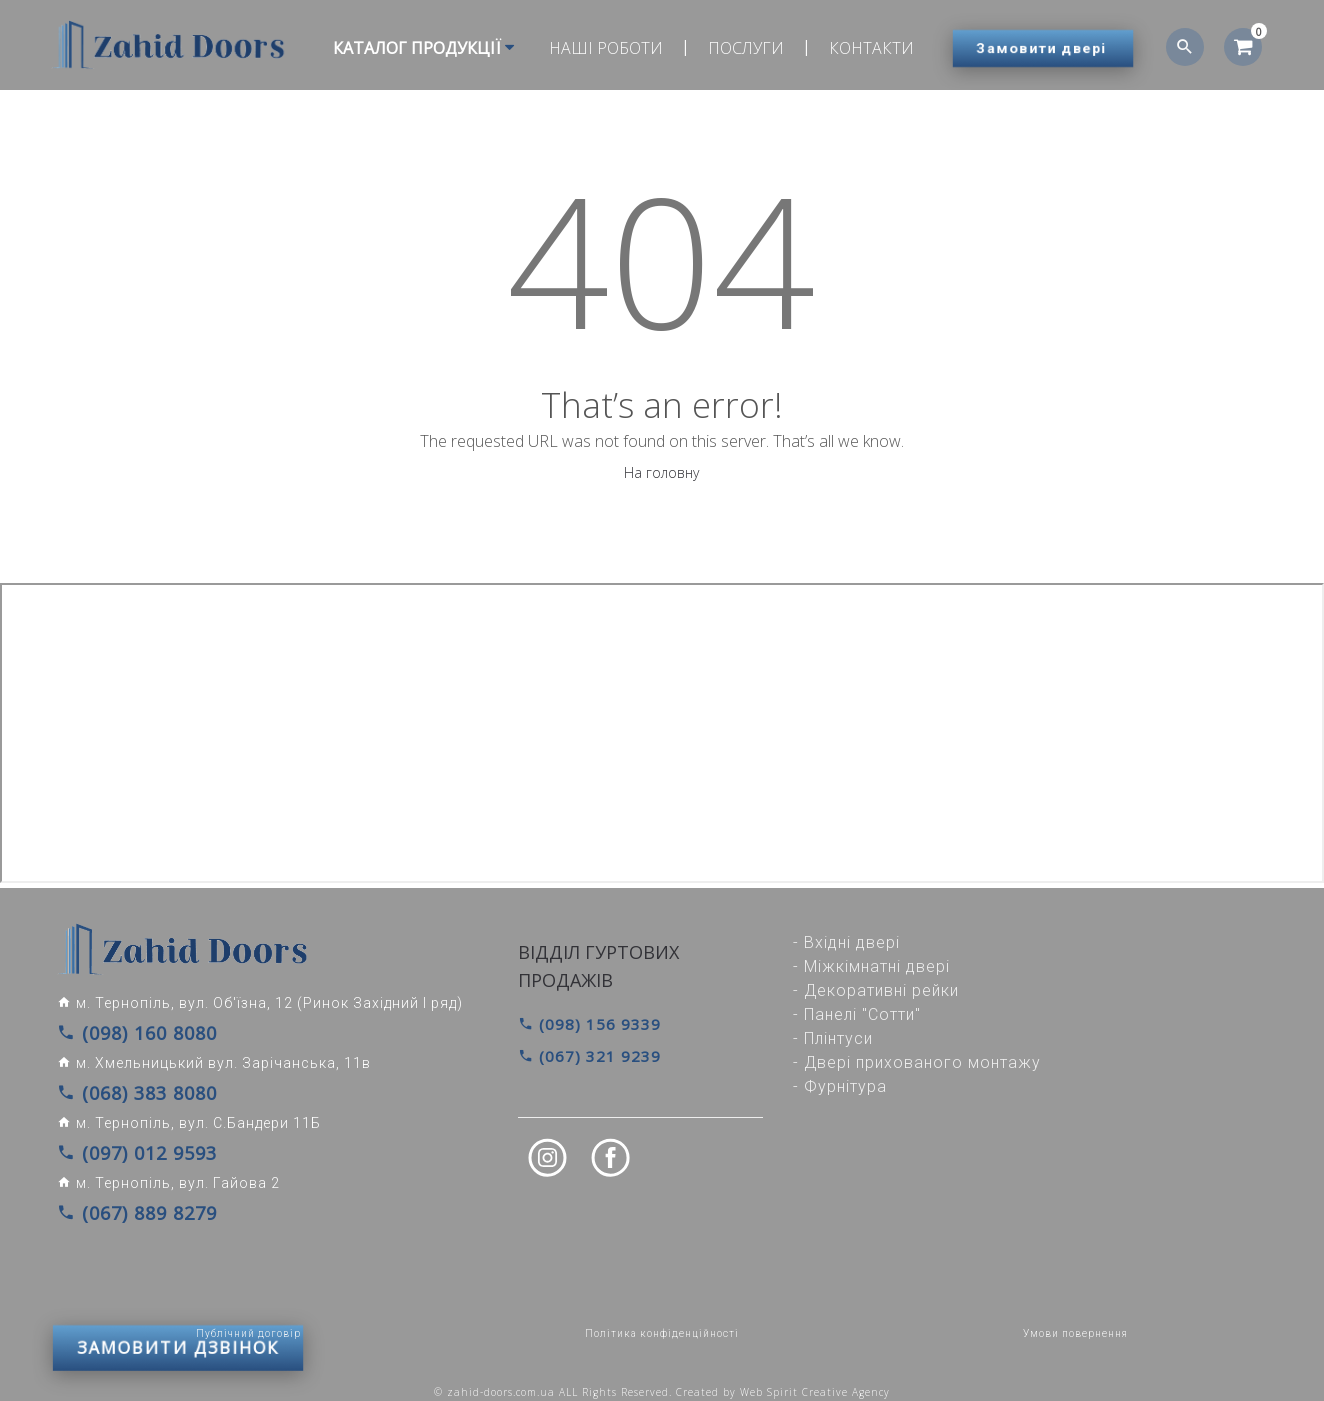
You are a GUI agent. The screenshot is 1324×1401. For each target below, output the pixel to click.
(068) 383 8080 (122, 1087)
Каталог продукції (414, 48)
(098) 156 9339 (583, 1023)
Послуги (737, 48)
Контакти (862, 48)
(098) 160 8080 (122, 1031)
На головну (661, 472)
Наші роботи (597, 48)
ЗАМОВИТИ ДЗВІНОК (178, 1260)
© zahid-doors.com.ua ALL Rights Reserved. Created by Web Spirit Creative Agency (662, 1378)
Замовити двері (1042, 48)
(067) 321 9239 (583, 1053)
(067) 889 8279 (122, 1199)
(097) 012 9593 (122, 1143)
